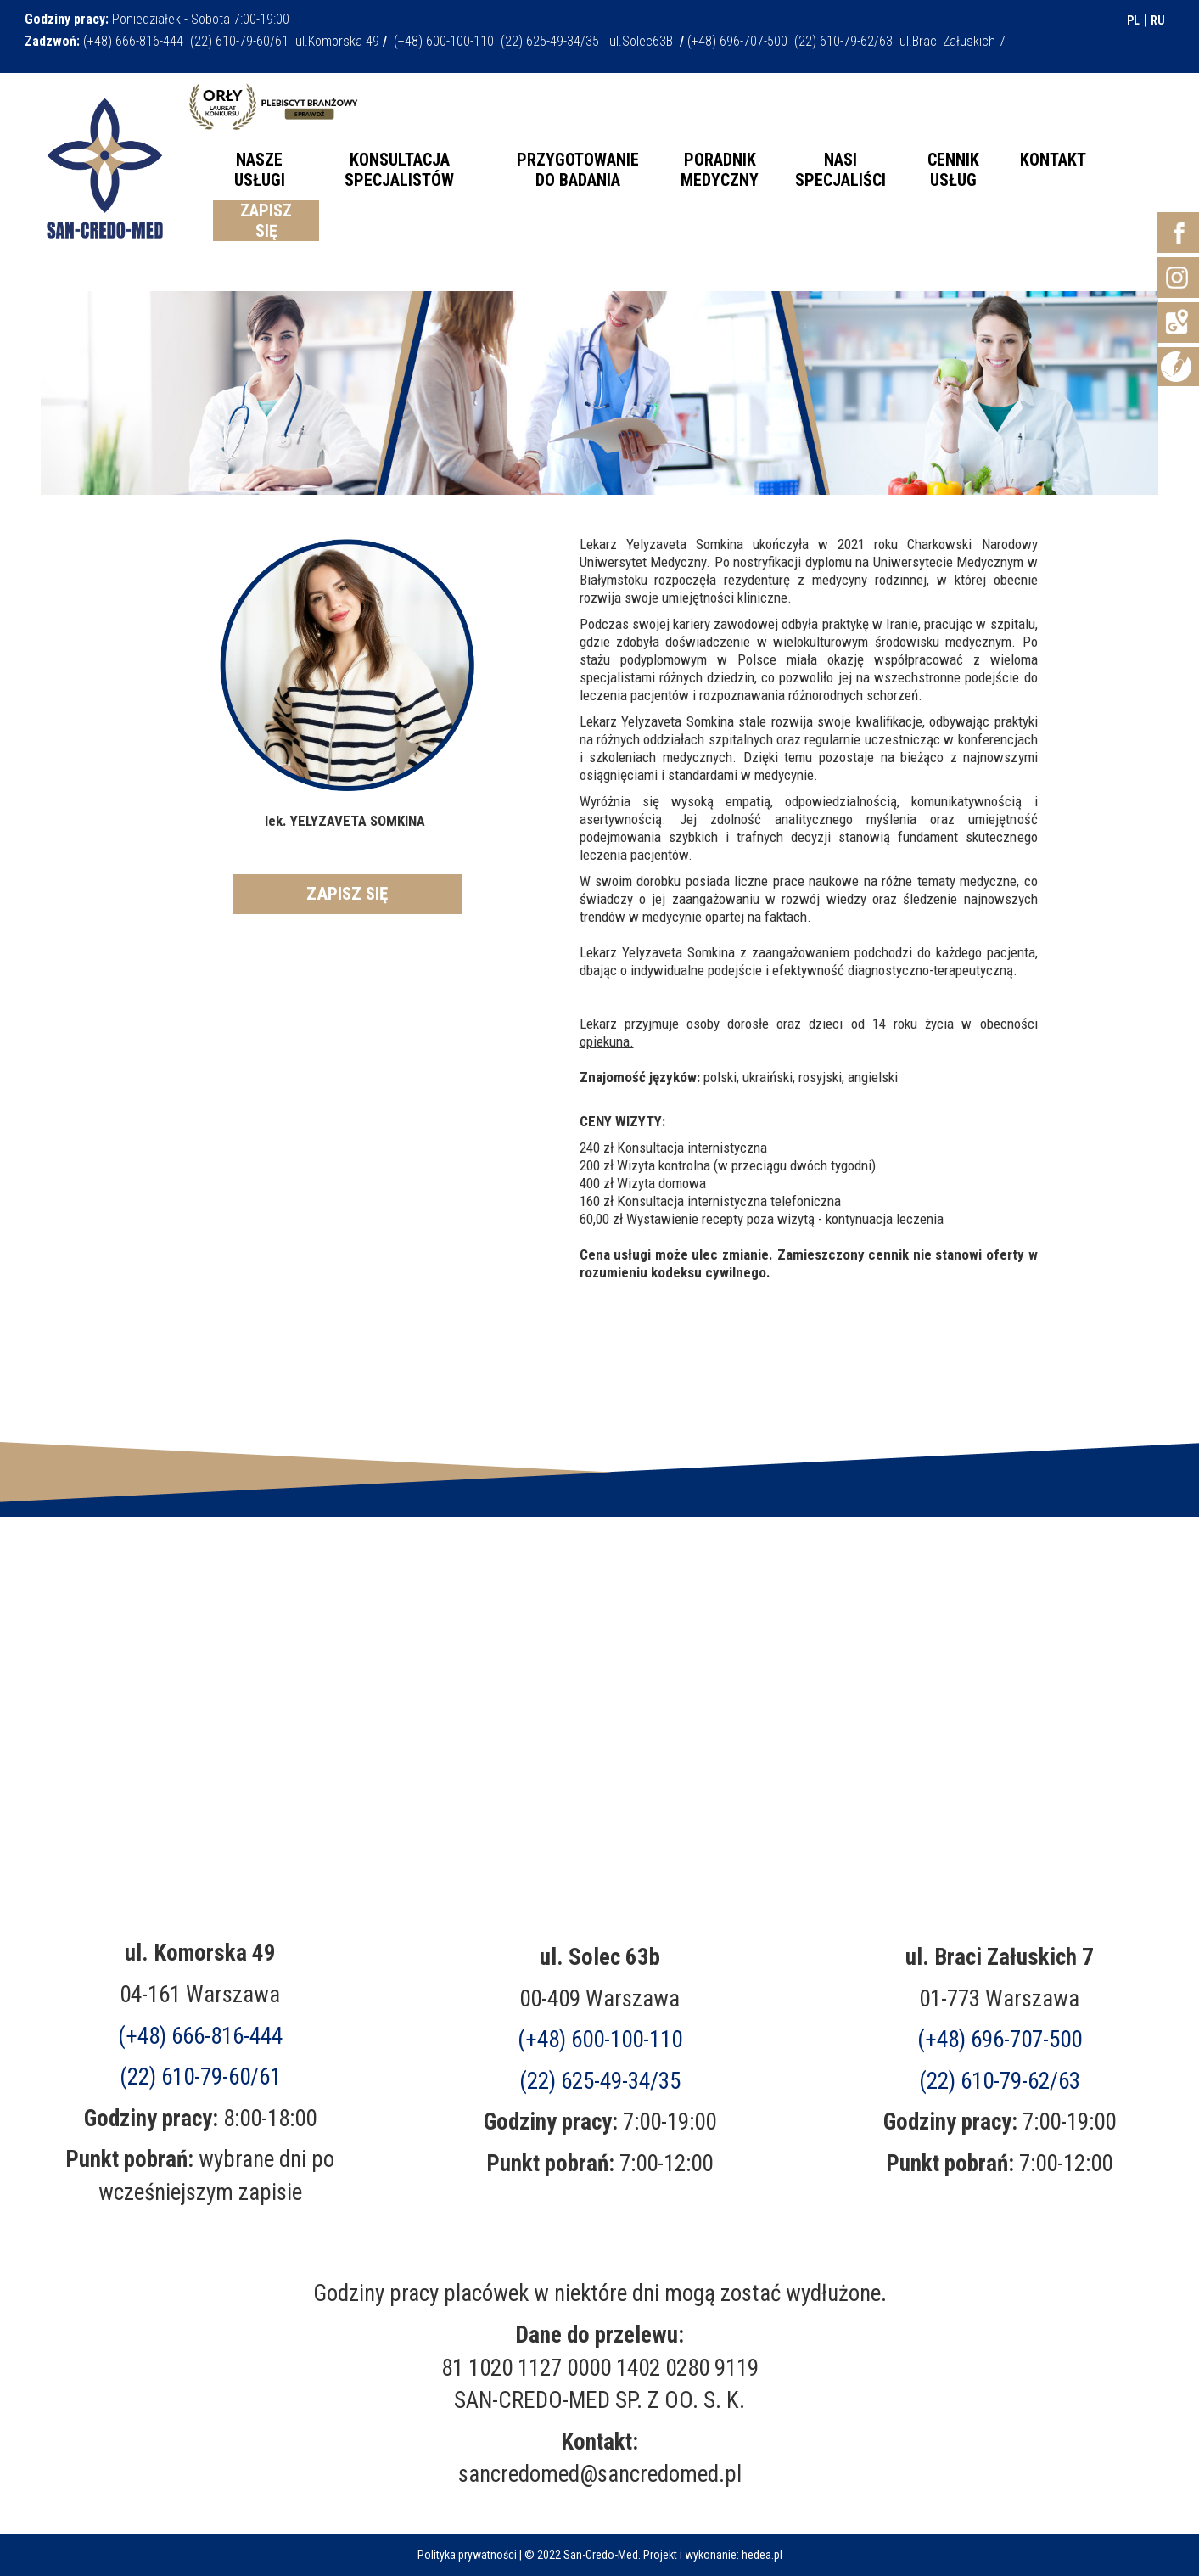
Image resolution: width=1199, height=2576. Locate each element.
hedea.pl (762, 2555)
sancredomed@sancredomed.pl (600, 2474)
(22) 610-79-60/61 (200, 2077)
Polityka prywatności (467, 2555)
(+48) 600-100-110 (600, 2039)
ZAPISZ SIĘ (347, 894)
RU (1158, 20)
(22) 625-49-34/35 (600, 2081)
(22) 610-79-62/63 (999, 2081)
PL (1133, 20)
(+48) (999, 2039)
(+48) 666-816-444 (200, 2036)
